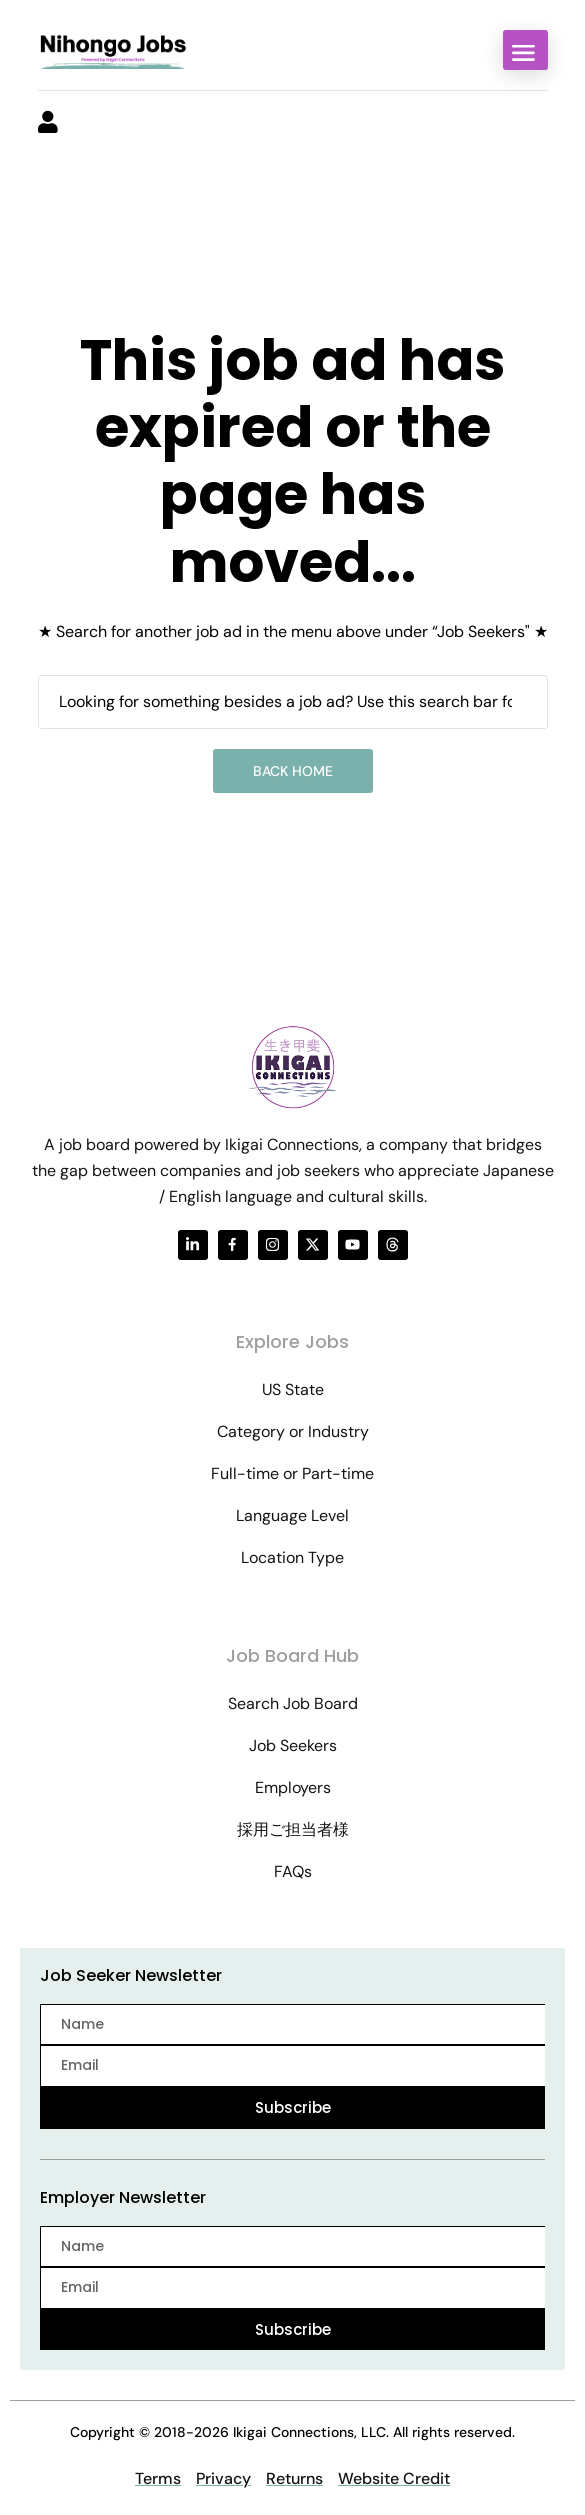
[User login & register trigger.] (48, 124)
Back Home (293, 771)
